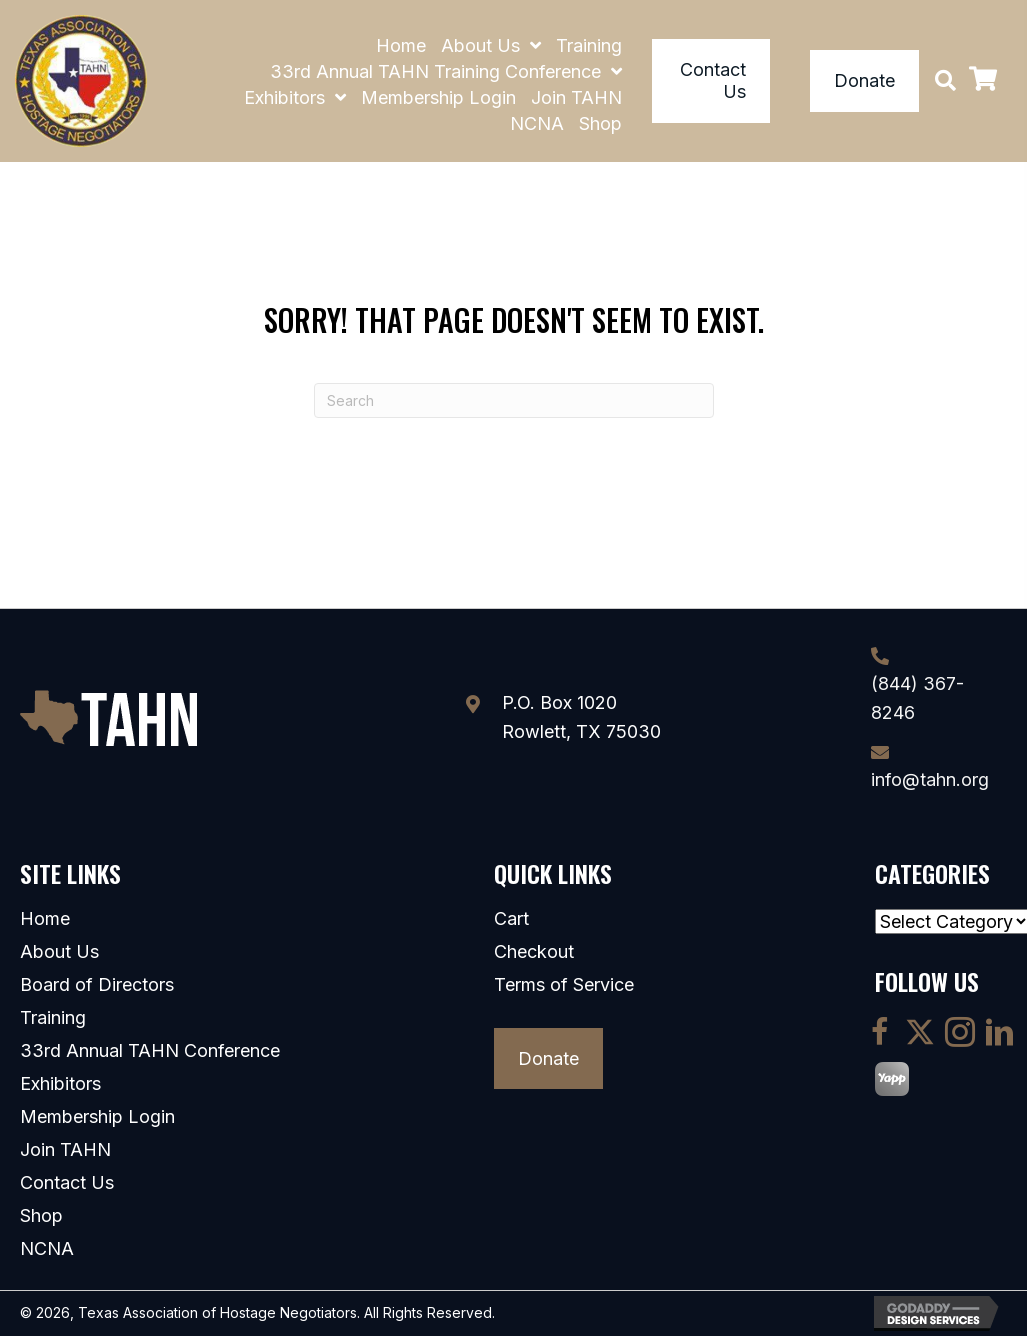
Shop (41, 1216)
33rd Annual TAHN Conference (150, 1051)
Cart (511, 919)
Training (53, 1018)
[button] (945, 80)
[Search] (514, 400)
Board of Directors (97, 985)
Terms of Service (564, 985)
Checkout (534, 952)
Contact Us (67, 1183)
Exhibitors (60, 1084)
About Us (59, 952)
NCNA (47, 1249)
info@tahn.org (930, 779)
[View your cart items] (983, 81)
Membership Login (97, 1117)
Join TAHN (65, 1150)
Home (45, 919)
